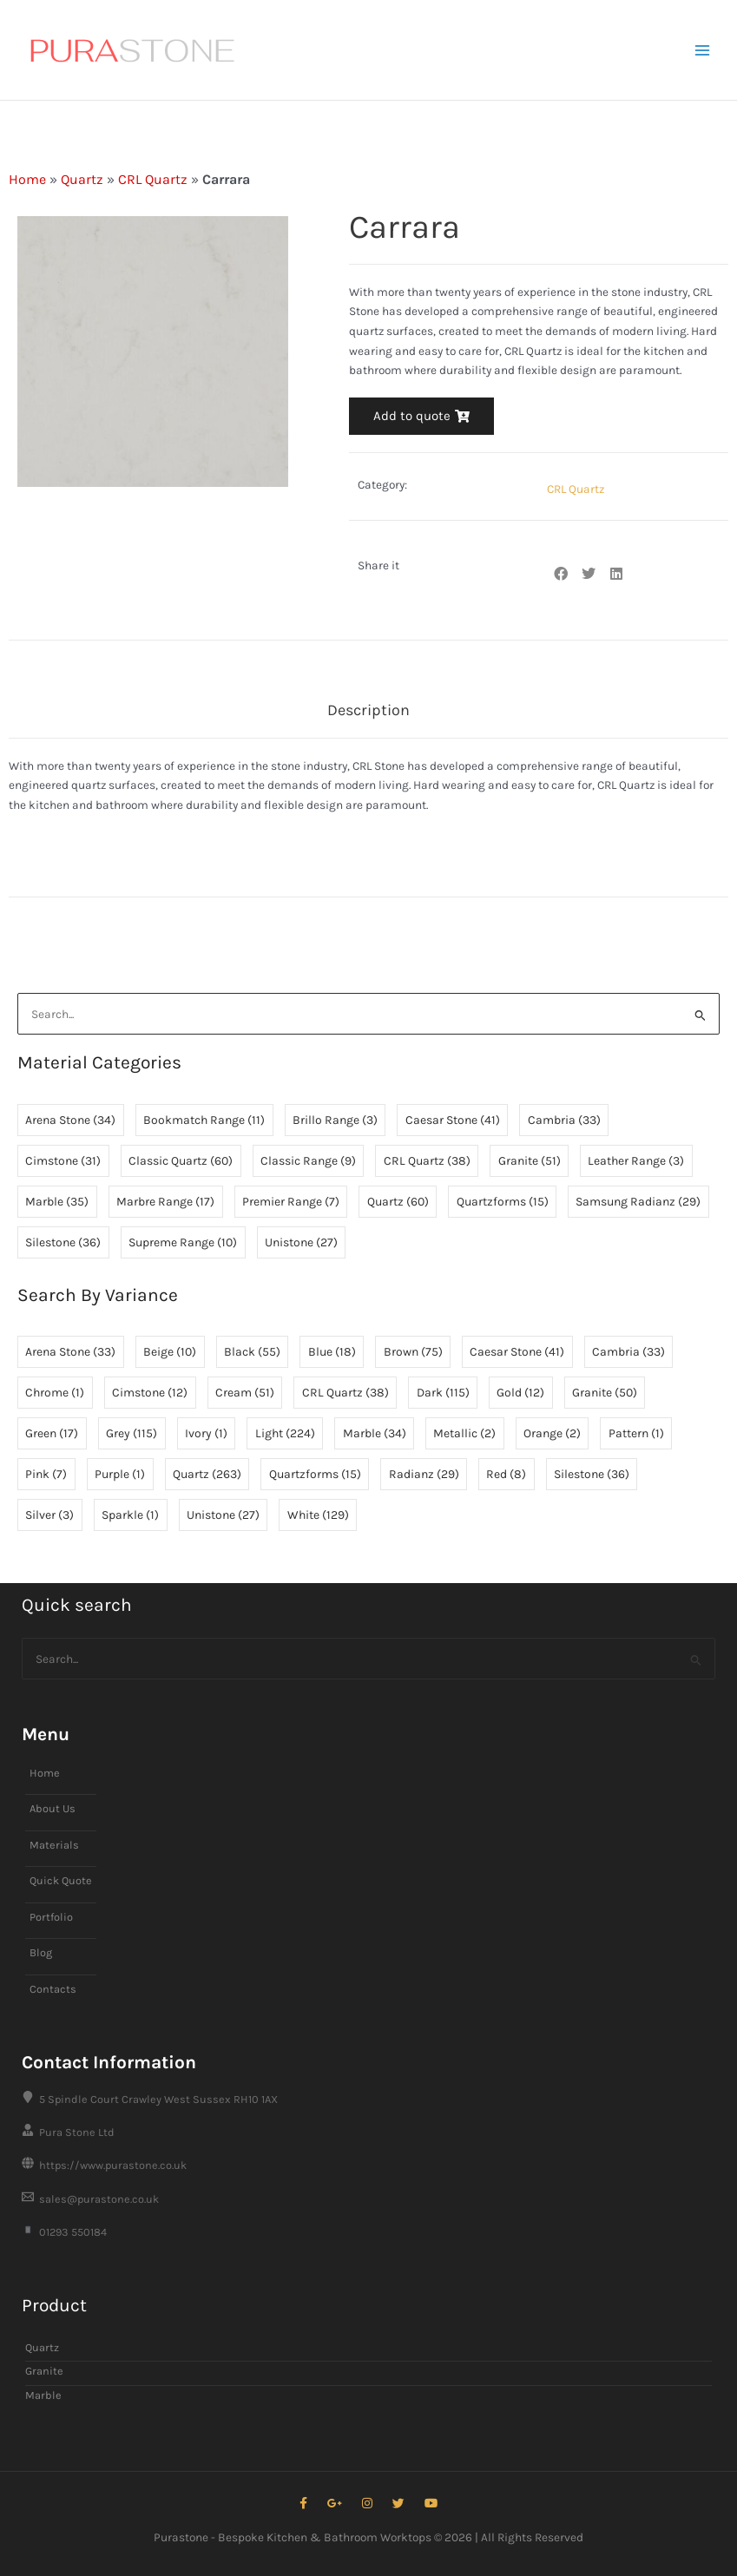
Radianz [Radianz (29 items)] (424, 1474)
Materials (54, 1844)
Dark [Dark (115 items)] (443, 1392)
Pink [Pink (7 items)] (46, 1474)
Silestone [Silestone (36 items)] (63, 1242)
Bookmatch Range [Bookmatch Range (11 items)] (204, 1120)
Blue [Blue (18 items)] (332, 1351)
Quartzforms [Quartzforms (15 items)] (503, 1201)
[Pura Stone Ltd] (368, 2132)
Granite (44, 2370)
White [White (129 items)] (318, 1515)
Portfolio (51, 1916)
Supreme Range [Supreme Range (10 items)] (182, 1242)
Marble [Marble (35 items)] (57, 1201)
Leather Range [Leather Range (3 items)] (636, 1160)
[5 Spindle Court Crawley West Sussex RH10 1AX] (368, 2099)
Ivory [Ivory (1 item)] (206, 1433)
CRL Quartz (153, 179)
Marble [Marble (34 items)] (374, 1433)
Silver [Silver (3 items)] (49, 1515)
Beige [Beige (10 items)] (169, 1351)
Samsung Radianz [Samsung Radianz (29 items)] (638, 1201)
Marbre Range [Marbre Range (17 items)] (165, 1201)
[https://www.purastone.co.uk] (368, 2165)
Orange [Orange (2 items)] (552, 1433)
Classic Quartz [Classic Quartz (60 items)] (180, 1160)
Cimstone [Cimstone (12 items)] (150, 1392)
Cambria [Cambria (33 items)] (564, 1120)
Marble (43, 2395)
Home (27, 179)
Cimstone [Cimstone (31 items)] (63, 1160)
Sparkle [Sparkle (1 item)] (130, 1515)
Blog (41, 1952)
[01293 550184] (368, 2232)
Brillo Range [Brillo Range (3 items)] (335, 1120)
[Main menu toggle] (703, 50)
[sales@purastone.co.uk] (368, 2199)
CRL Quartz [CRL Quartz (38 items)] (427, 1160)
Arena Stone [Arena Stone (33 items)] (70, 1351)
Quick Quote (61, 1880)
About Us (53, 1808)
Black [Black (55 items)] (252, 1351)
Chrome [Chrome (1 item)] (54, 1392)
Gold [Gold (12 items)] (520, 1392)
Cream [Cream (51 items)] (244, 1392)
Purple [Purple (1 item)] (120, 1474)
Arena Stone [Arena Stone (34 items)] (70, 1120)
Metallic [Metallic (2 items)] (464, 1433)
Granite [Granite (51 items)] (529, 1160)
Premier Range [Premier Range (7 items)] (290, 1201)
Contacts (53, 1988)
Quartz (82, 179)
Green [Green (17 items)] (51, 1433)
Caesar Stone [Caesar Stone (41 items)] (452, 1120)
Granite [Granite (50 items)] (604, 1392)
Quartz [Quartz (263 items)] (207, 1474)
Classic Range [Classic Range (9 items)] (308, 1160)
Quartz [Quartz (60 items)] (398, 1201)
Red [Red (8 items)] (506, 1474)
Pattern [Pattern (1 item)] (636, 1433)
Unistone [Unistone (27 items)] (301, 1242)
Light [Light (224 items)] (285, 1433)
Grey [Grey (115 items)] (131, 1433)
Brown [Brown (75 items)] (413, 1351)
